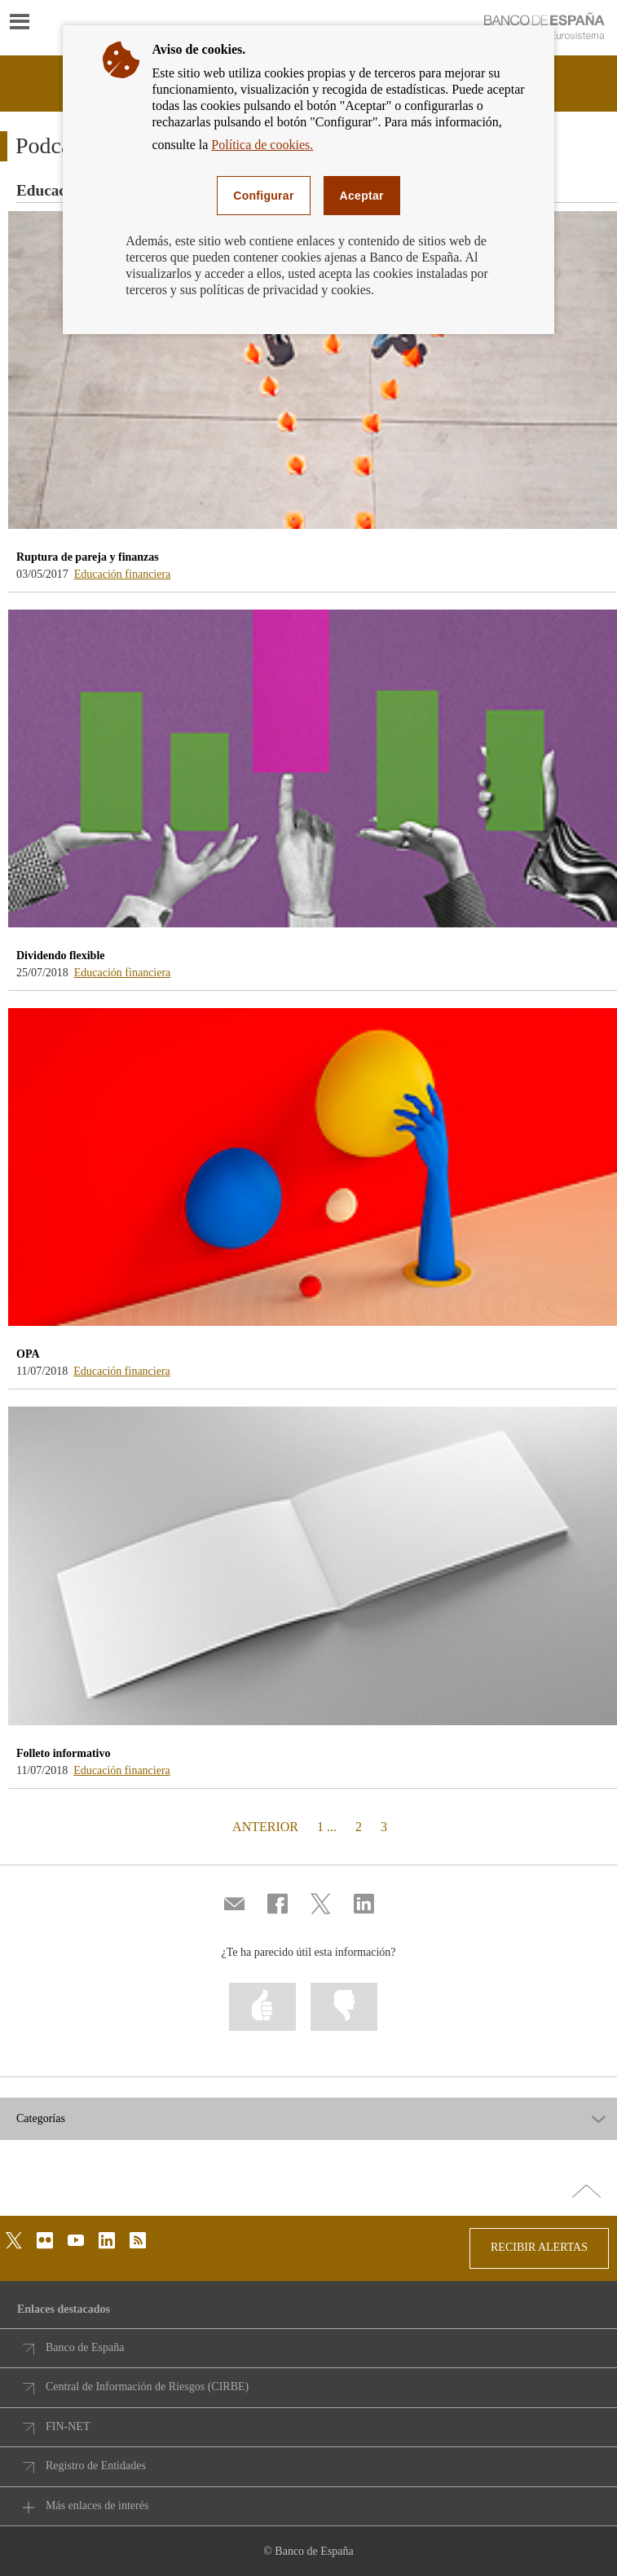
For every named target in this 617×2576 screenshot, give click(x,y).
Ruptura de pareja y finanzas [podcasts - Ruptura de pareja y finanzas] (87, 557)
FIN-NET (68, 2426)
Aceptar (362, 195)
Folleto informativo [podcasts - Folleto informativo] (63, 1753)
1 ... (327, 1827)
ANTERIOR (263, 1826)
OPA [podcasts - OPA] (28, 1354)
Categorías (40, 2119)
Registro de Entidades (96, 2465)
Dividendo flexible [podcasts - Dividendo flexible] (60, 955)
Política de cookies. (262, 145)
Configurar (263, 195)
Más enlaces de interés (97, 2505)
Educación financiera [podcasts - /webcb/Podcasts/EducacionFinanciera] (122, 574)
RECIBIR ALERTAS (539, 2247)
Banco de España (85, 2347)
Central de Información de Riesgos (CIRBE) (147, 2386)
